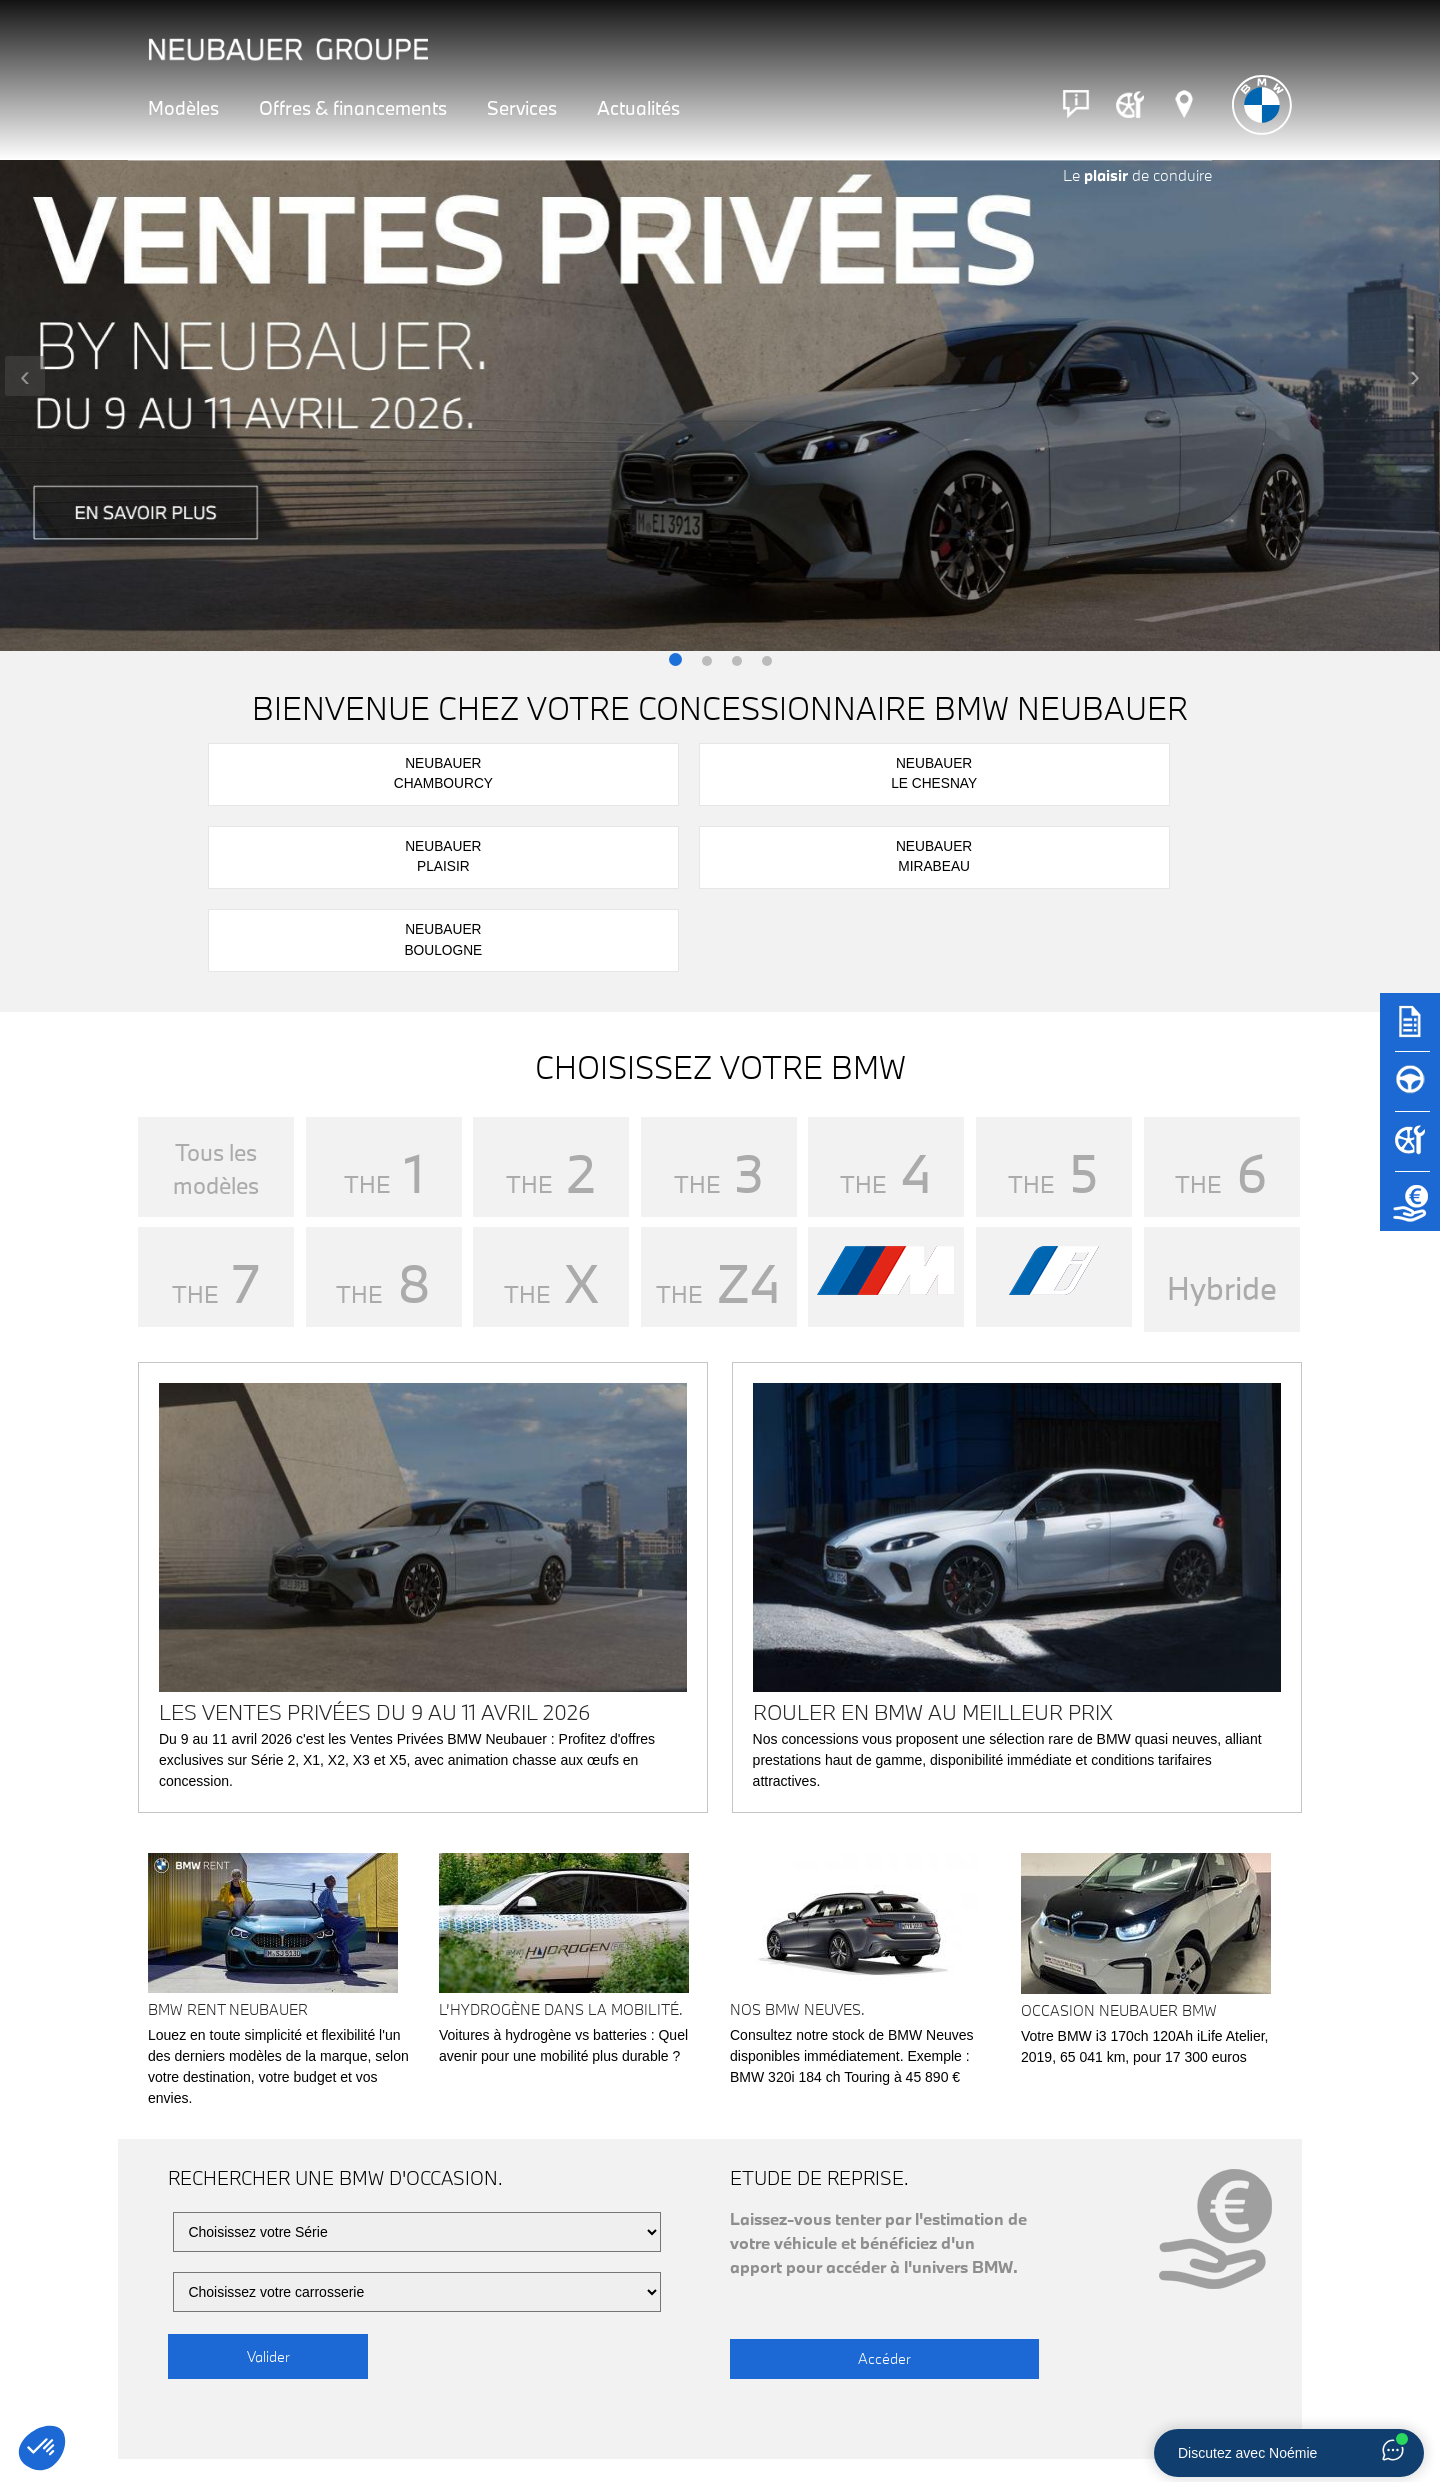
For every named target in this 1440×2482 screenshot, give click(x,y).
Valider (268, 2184)
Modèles (183, 108)
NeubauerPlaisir (730, 772)
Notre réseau (266, 2412)
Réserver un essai (562, 2412)
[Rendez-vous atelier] (1130, 104)
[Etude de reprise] (1410, 1211)
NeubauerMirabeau (942, 772)
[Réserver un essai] (1410, 1091)
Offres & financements (353, 108)
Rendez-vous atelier (857, 2412)
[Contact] (1076, 104)
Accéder (829, 2184)
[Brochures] (1410, 1031)
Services (522, 108)
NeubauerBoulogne (1156, 772)
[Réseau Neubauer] (1184, 104)
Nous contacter (1154, 2412)
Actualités (638, 108)
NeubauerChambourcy (304, 772)
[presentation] (25, 376)
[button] (675, 661)
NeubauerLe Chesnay (517, 772)
